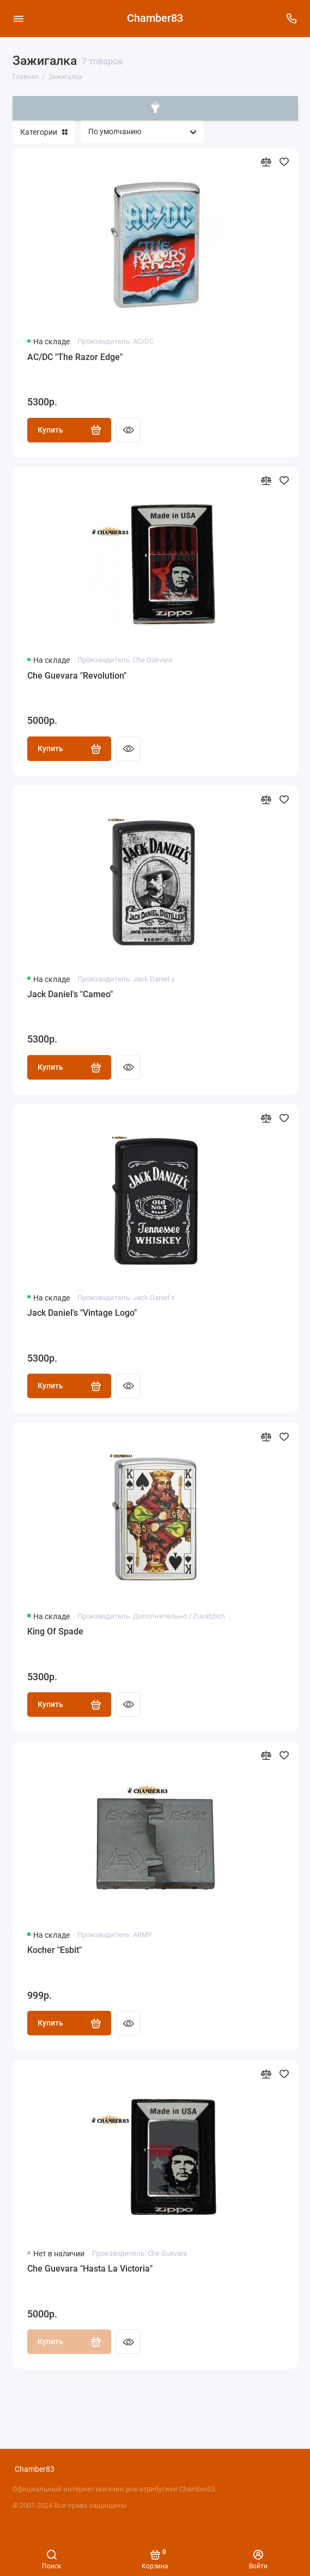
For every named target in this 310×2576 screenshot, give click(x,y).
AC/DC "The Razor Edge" (75, 357)
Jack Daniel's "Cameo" (70, 994)
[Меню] (18, 18)
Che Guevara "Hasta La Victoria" (90, 2268)
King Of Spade (55, 1631)
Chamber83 (155, 18)
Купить (69, 430)
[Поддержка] (292, 18)
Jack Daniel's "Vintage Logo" (82, 1313)
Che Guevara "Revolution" (76, 675)
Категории (44, 132)
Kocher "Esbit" (54, 1950)
